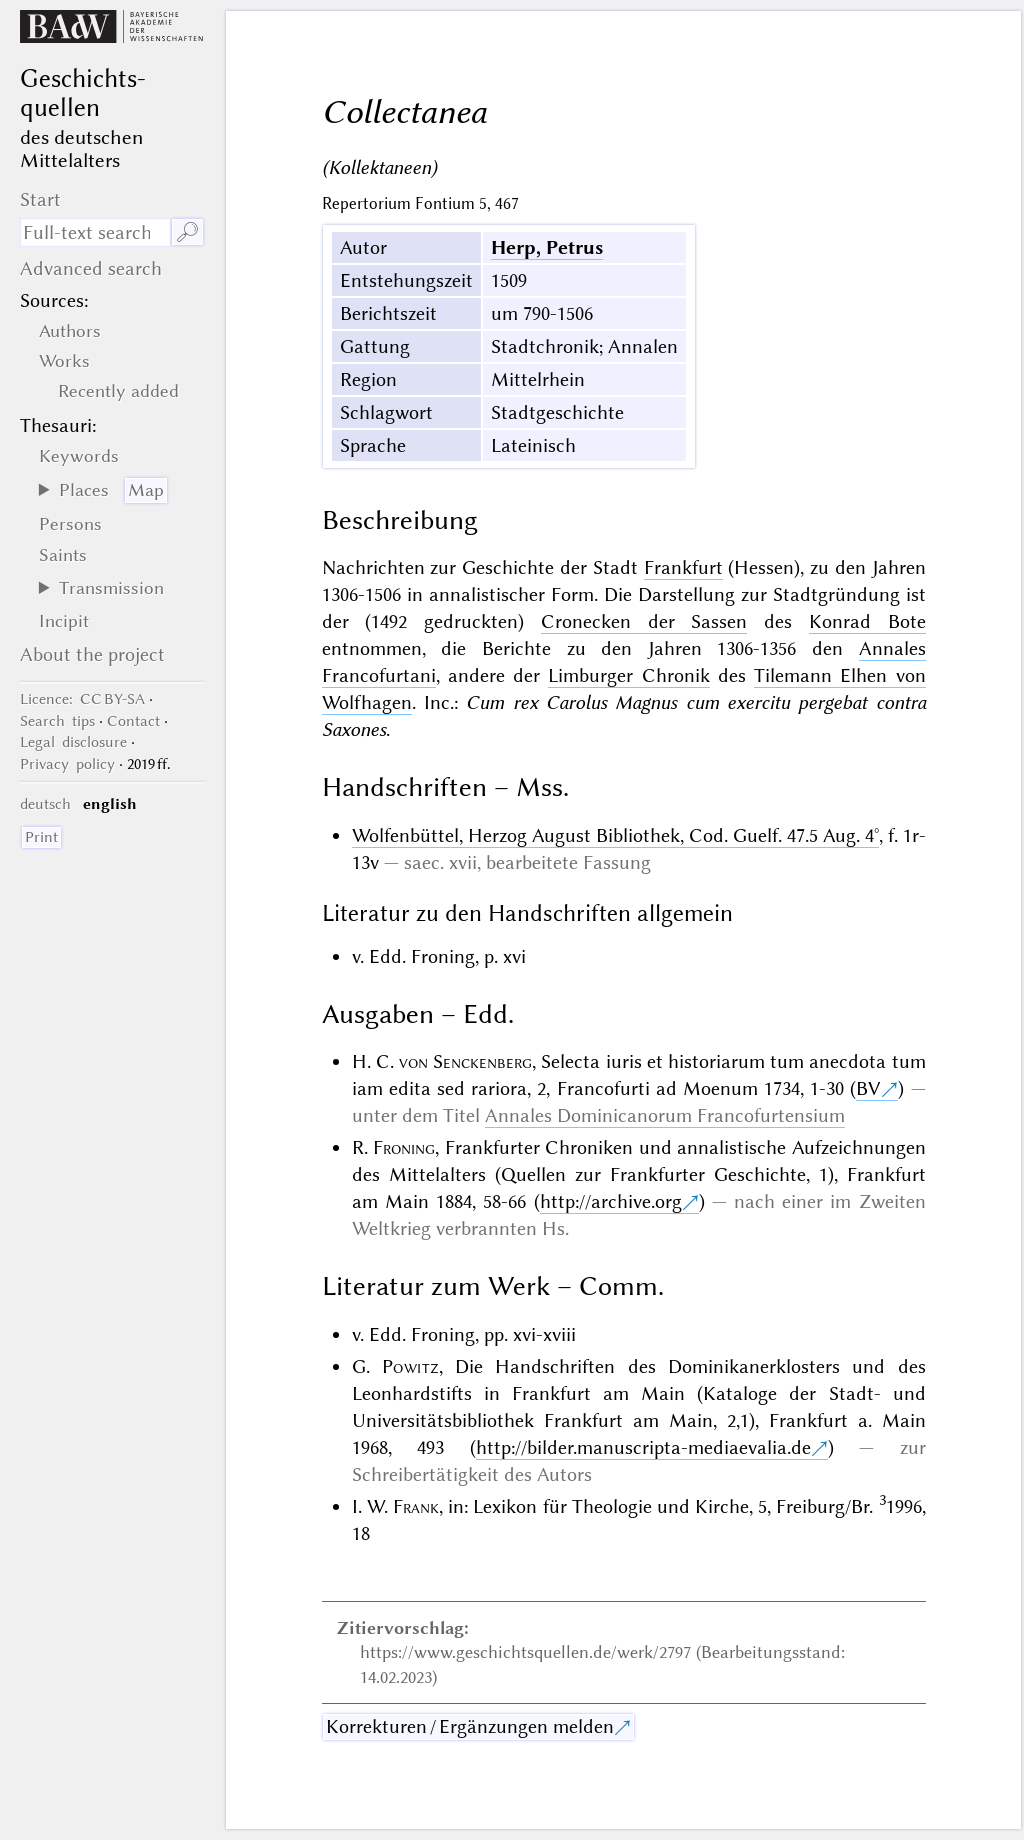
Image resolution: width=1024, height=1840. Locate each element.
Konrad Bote (867, 621)
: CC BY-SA (82, 699)
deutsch (45, 804)
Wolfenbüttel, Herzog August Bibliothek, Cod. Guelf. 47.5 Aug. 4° (615, 835)
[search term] (95, 232)
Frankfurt (683, 567)
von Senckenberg (465, 1061)
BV (868, 1088)
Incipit (64, 621)
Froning (404, 1147)
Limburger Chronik (628, 675)
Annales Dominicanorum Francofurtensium (665, 1115)
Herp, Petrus (547, 247)
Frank (416, 1506)
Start (40, 199)
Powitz (410, 1366)
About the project (92, 654)
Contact (133, 721)
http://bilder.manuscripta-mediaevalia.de (643, 1447)
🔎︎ (187, 232)
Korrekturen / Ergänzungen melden (470, 1726)
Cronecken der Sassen (644, 621)
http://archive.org (611, 1201)
